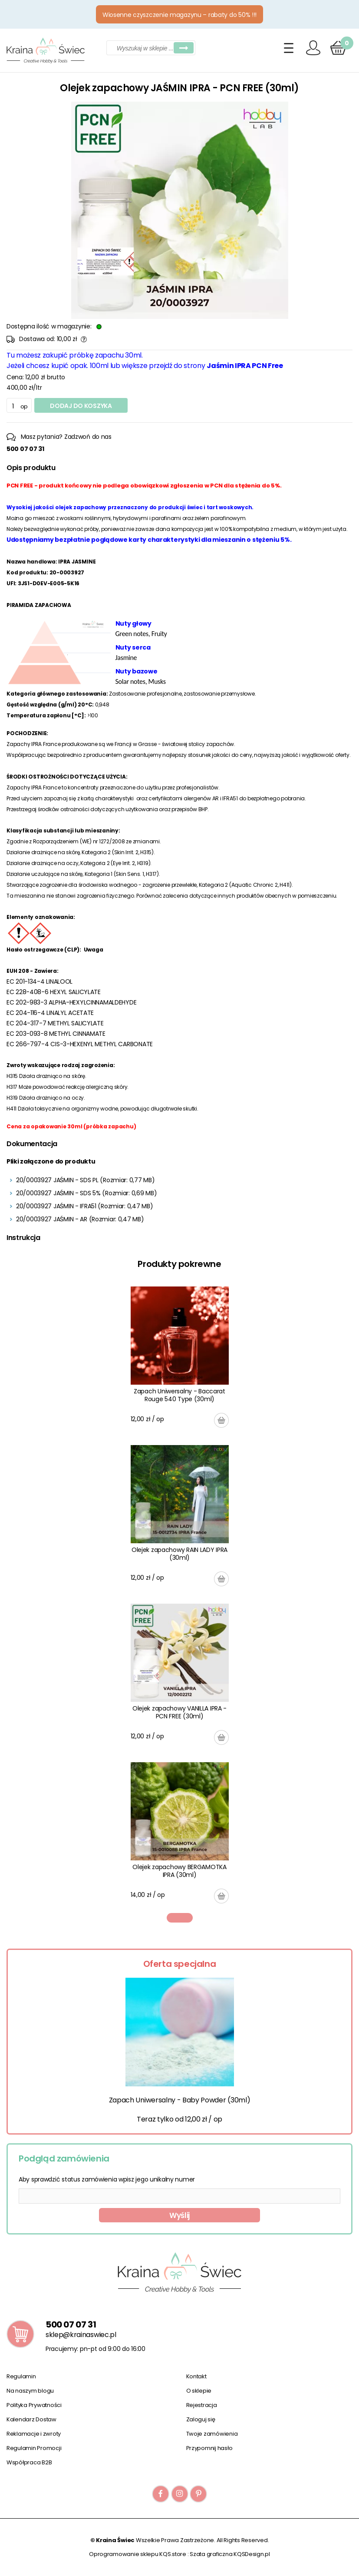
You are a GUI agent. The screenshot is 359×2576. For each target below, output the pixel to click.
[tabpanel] (179, 1595)
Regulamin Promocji (34, 2448)
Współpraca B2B (29, 2462)
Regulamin (21, 2376)
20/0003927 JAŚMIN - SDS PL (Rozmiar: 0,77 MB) (85, 1180)
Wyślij (179, 2215)
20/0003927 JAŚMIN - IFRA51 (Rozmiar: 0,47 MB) (84, 1206)
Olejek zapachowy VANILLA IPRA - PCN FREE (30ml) (179, 1712)
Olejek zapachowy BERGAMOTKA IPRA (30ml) (179, 1871)
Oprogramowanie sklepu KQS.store (137, 2554)
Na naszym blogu (30, 2391)
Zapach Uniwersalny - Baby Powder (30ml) (179, 2100)
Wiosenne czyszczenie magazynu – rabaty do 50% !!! (179, 14)
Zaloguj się (200, 2419)
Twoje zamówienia (212, 2434)
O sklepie (199, 2391)
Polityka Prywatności (34, 2405)
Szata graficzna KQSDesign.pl (230, 2554)
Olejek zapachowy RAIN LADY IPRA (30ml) (179, 1553)
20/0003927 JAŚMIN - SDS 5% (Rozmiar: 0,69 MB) (86, 1193)
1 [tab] (180, 1918)
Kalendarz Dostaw (31, 2419)
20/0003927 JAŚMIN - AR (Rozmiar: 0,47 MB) (80, 1219)
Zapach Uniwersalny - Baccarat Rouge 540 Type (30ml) (179, 1395)
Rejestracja (201, 2405)
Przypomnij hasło (209, 2448)
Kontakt (196, 2376)
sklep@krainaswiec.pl (81, 2335)
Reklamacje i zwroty (34, 2434)
